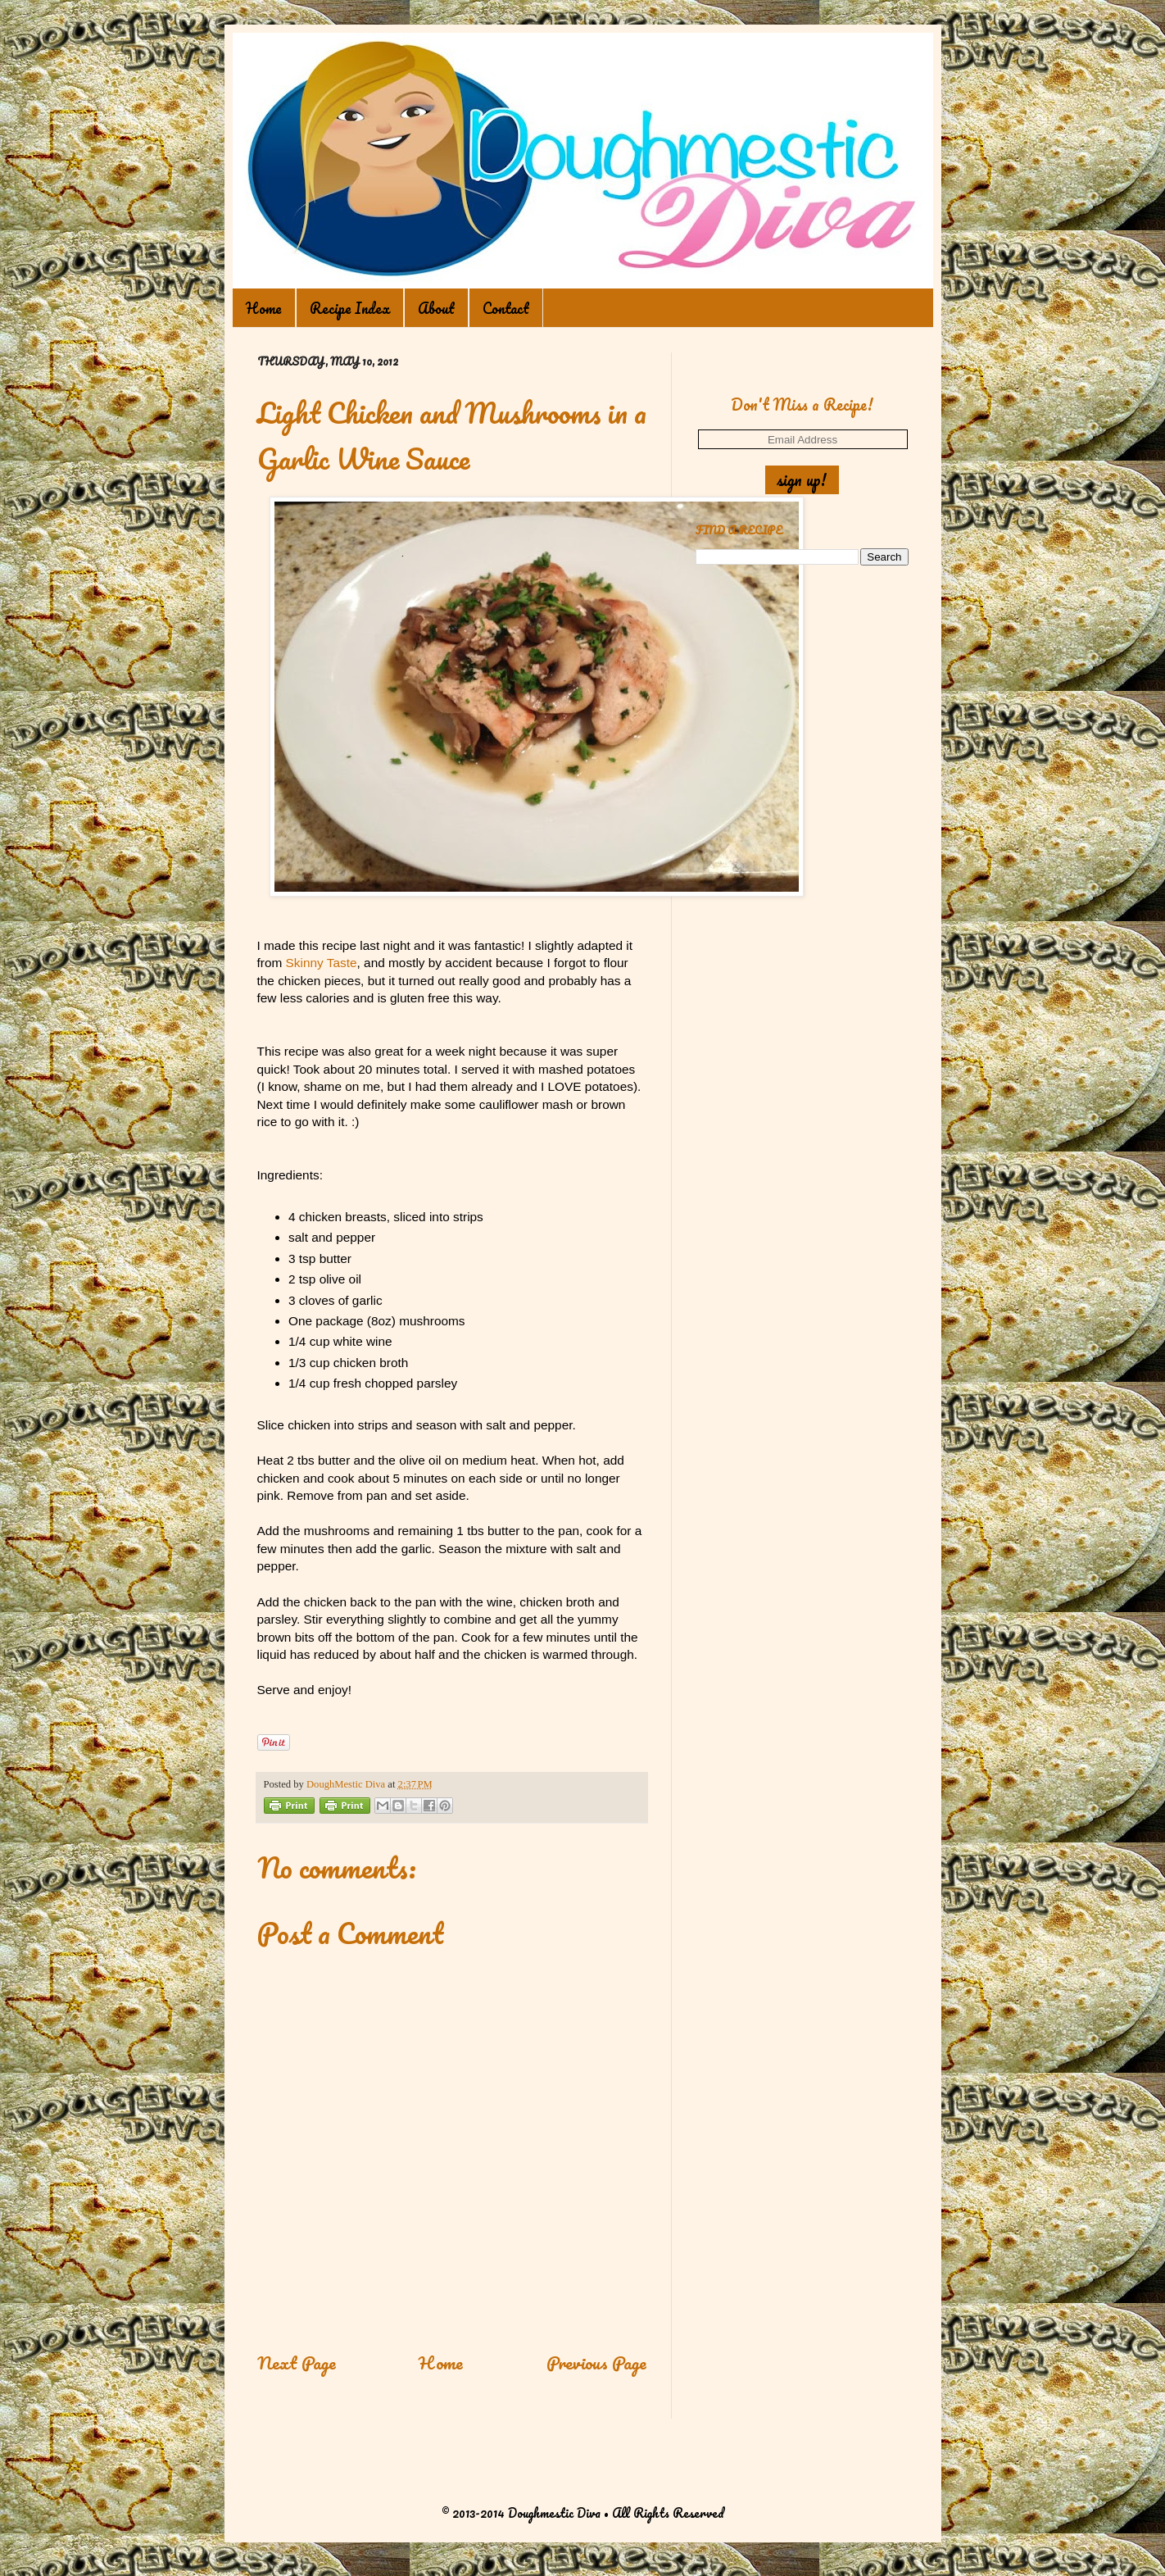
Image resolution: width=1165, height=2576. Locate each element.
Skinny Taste (321, 963)
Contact (506, 308)
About (436, 308)
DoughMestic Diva (347, 1784)
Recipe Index (350, 308)
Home (264, 308)
